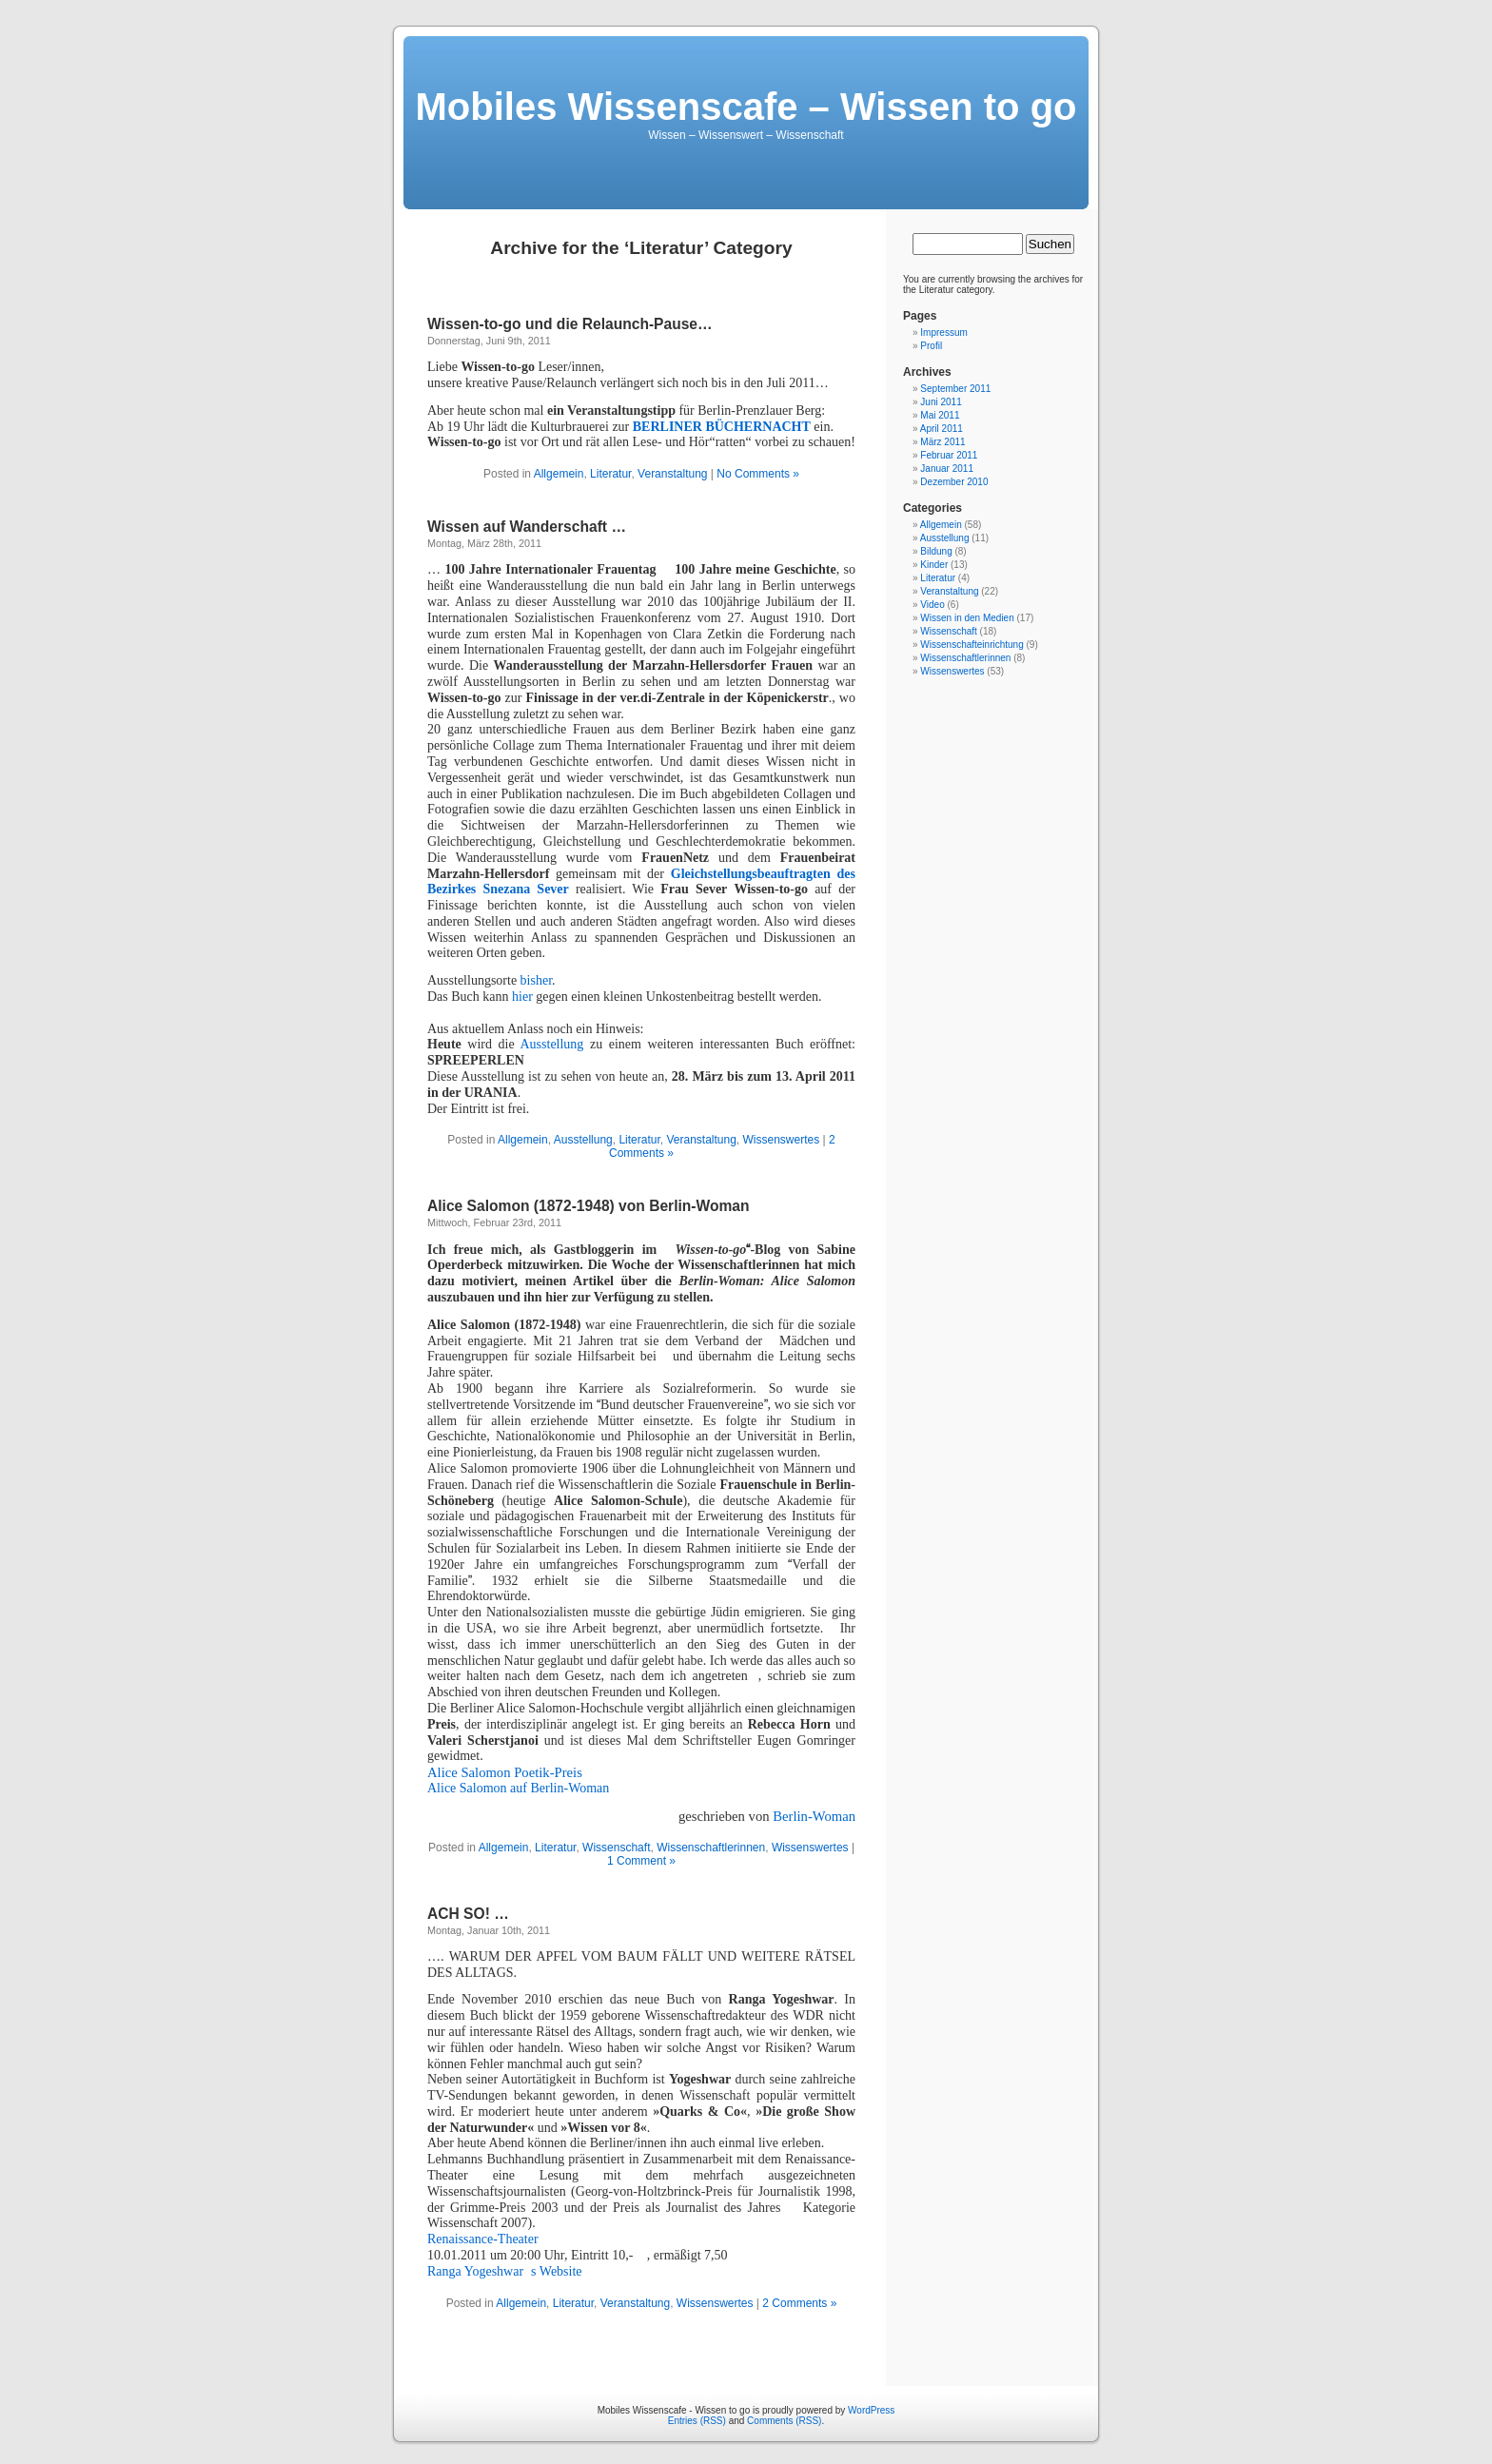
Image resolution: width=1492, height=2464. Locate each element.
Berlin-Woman (814, 1816)
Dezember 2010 (954, 482)
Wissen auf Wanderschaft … (526, 526)
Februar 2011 (948, 455)
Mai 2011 (939, 415)
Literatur (610, 473)
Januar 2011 (946, 468)
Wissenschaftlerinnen (711, 1847)
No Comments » (758, 473)
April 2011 (941, 428)
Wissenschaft (616, 1847)
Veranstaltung (672, 473)
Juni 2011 (940, 402)
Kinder (934, 564)
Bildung (936, 551)
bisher (536, 980)
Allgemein (559, 473)
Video (932, 604)
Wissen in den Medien (966, 618)
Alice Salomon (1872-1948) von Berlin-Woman (588, 1206)
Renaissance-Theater (483, 2239)
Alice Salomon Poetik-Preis (506, 1772)
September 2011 (955, 388)
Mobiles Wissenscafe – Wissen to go (745, 106)
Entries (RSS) (697, 2420)
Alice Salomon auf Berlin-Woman (518, 1788)
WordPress (871, 2410)
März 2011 (942, 442)
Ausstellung (554, 1044)
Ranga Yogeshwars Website (504, 2271)
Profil (931, 346)
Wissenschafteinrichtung (971, 644)
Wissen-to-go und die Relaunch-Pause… (570, 324)
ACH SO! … (468, 1914)
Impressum (943, 332)
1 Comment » (641, 1861)
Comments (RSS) (784, 2420)
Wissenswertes (781, 1139)
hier (522, 996)
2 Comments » (799, 2303)
